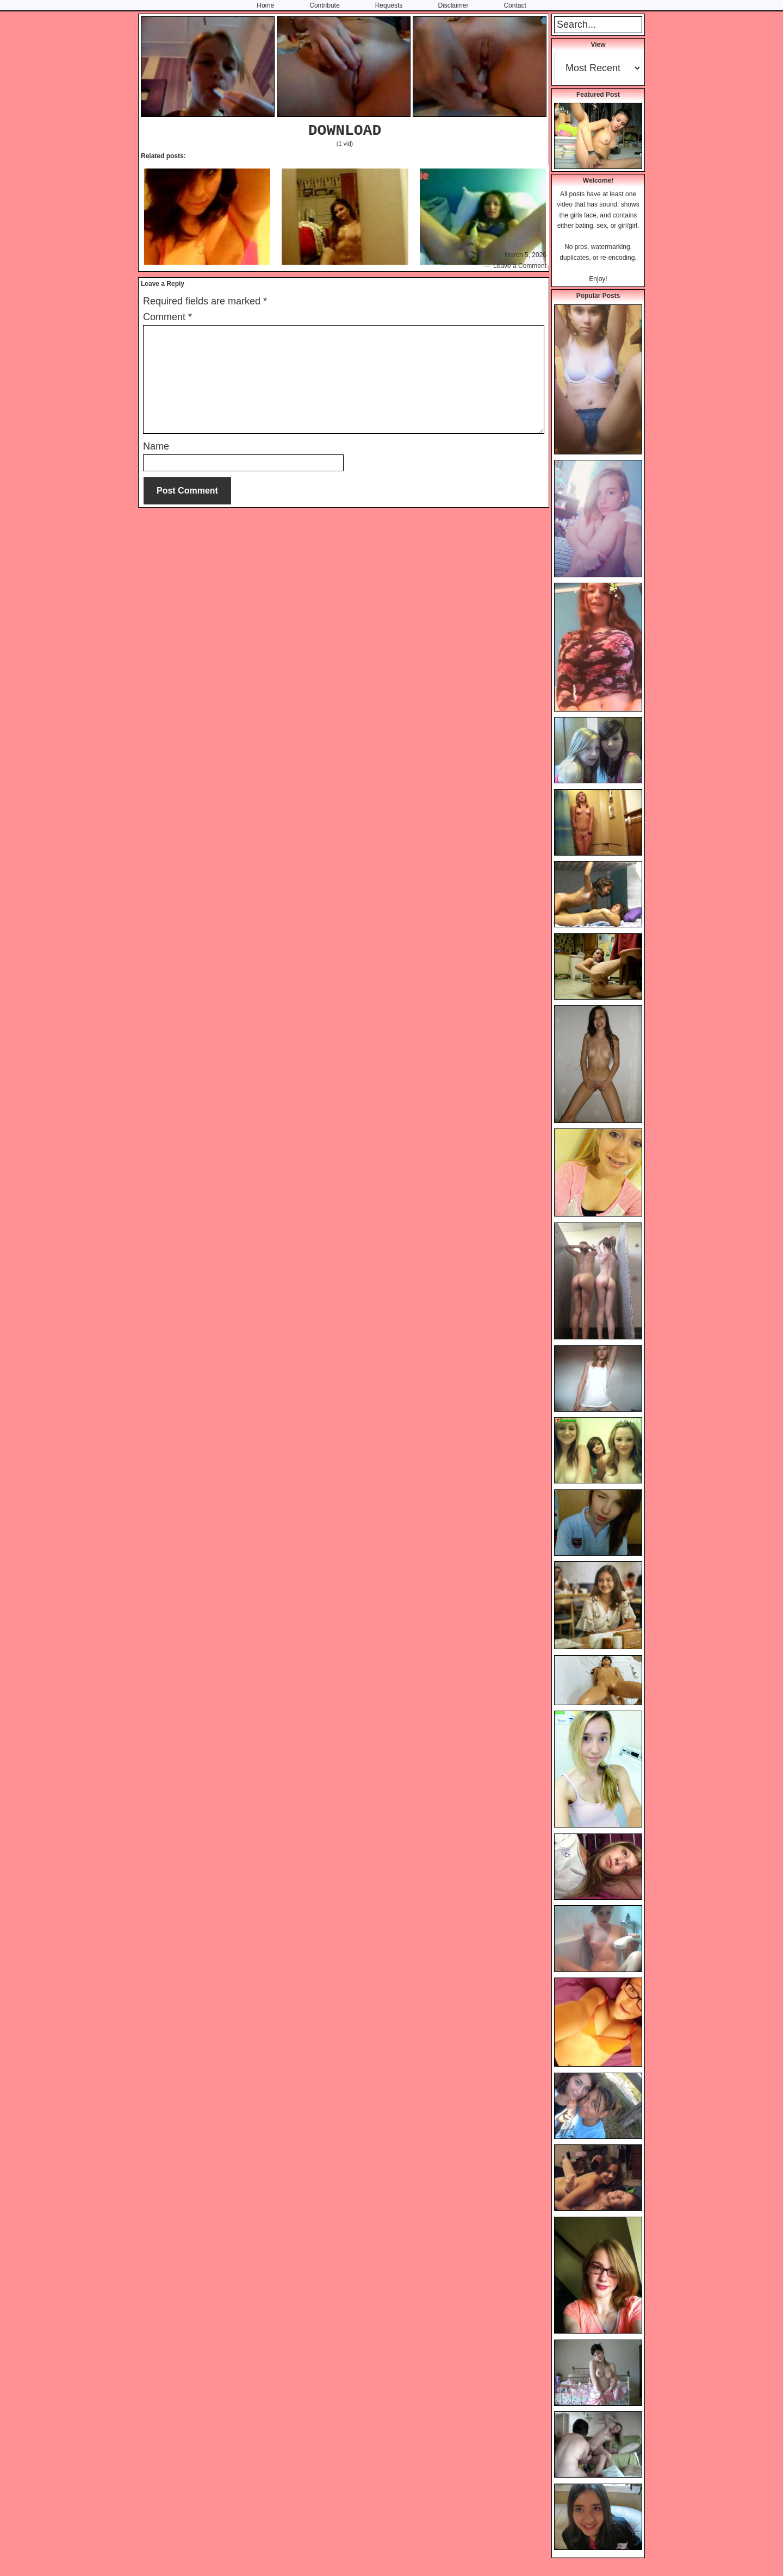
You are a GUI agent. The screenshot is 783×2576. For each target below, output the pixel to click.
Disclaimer (453, 5)
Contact (515, 5)
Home (265, 5)
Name (156, 446)
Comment (167, 316)
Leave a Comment (519, 266)
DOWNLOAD (344, 130)
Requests (389, 5)
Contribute (324, 5)
